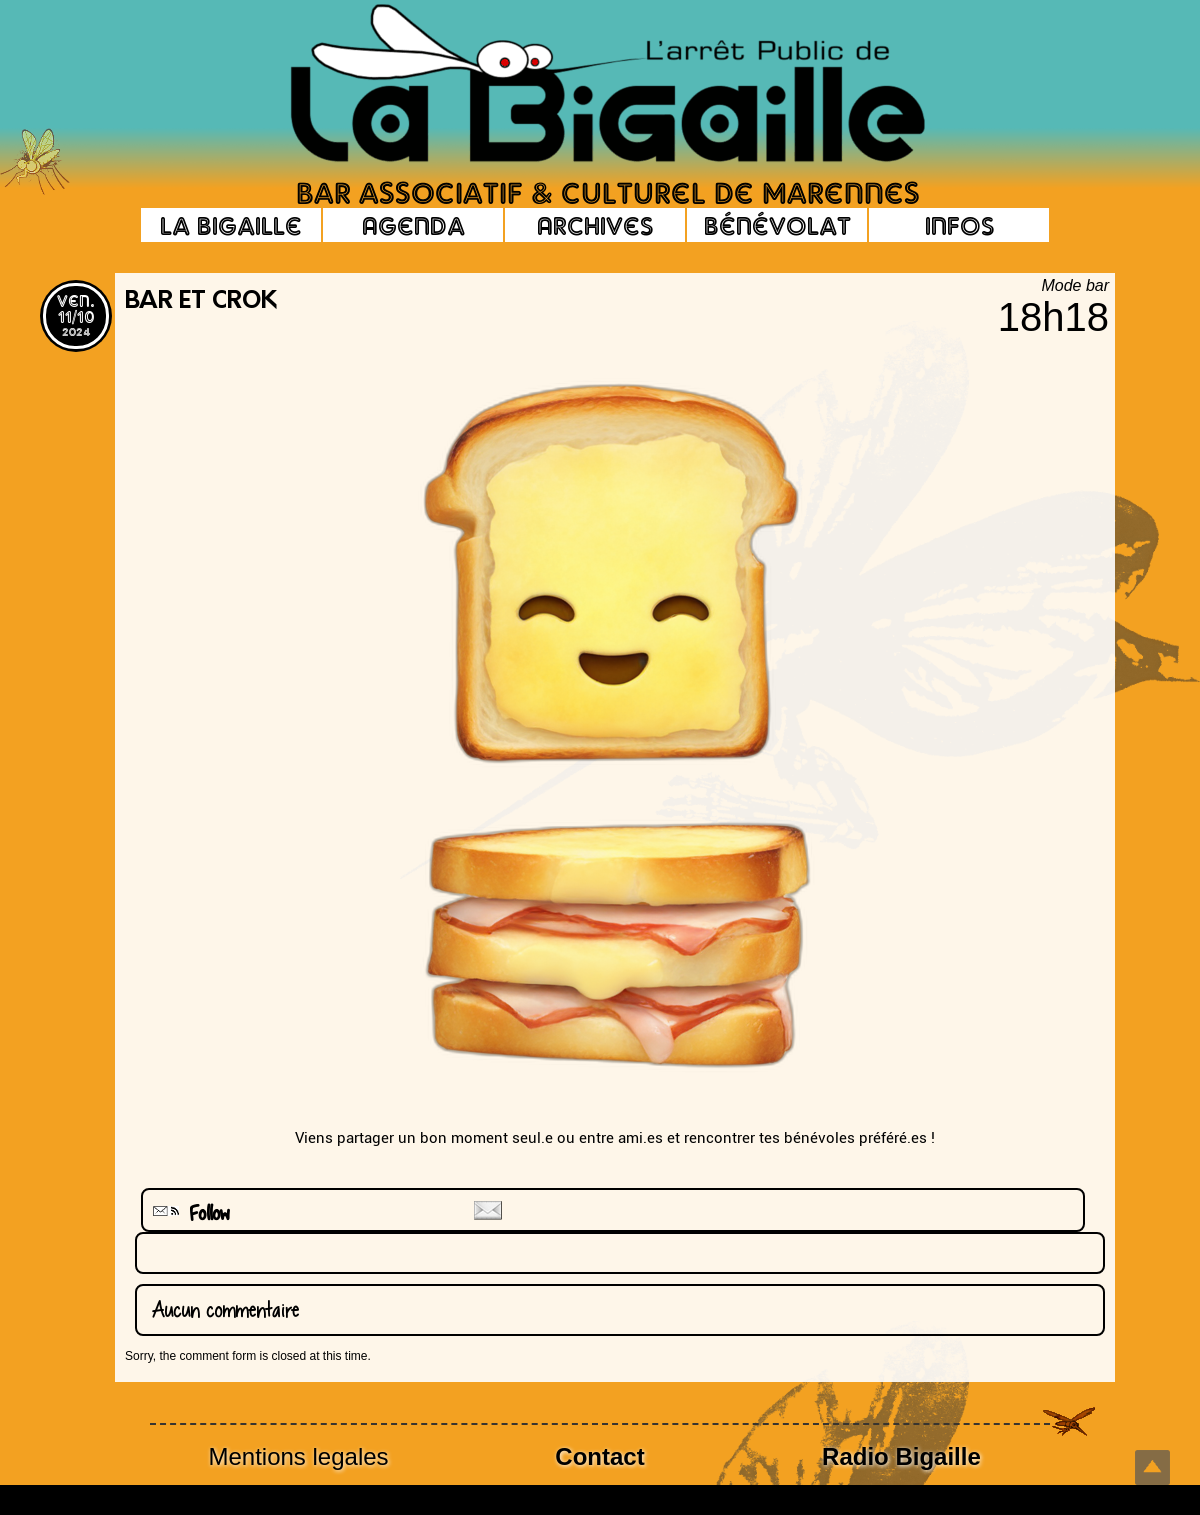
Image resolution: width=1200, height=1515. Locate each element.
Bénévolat (777, 225)
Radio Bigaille (901, 1456)
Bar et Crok (201, 302)
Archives (595, 225)
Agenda (413, 225)
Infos (959, 225)
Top (1152, 1467)
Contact (599, 1456)
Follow (189, 1213)
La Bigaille (231, 225)
